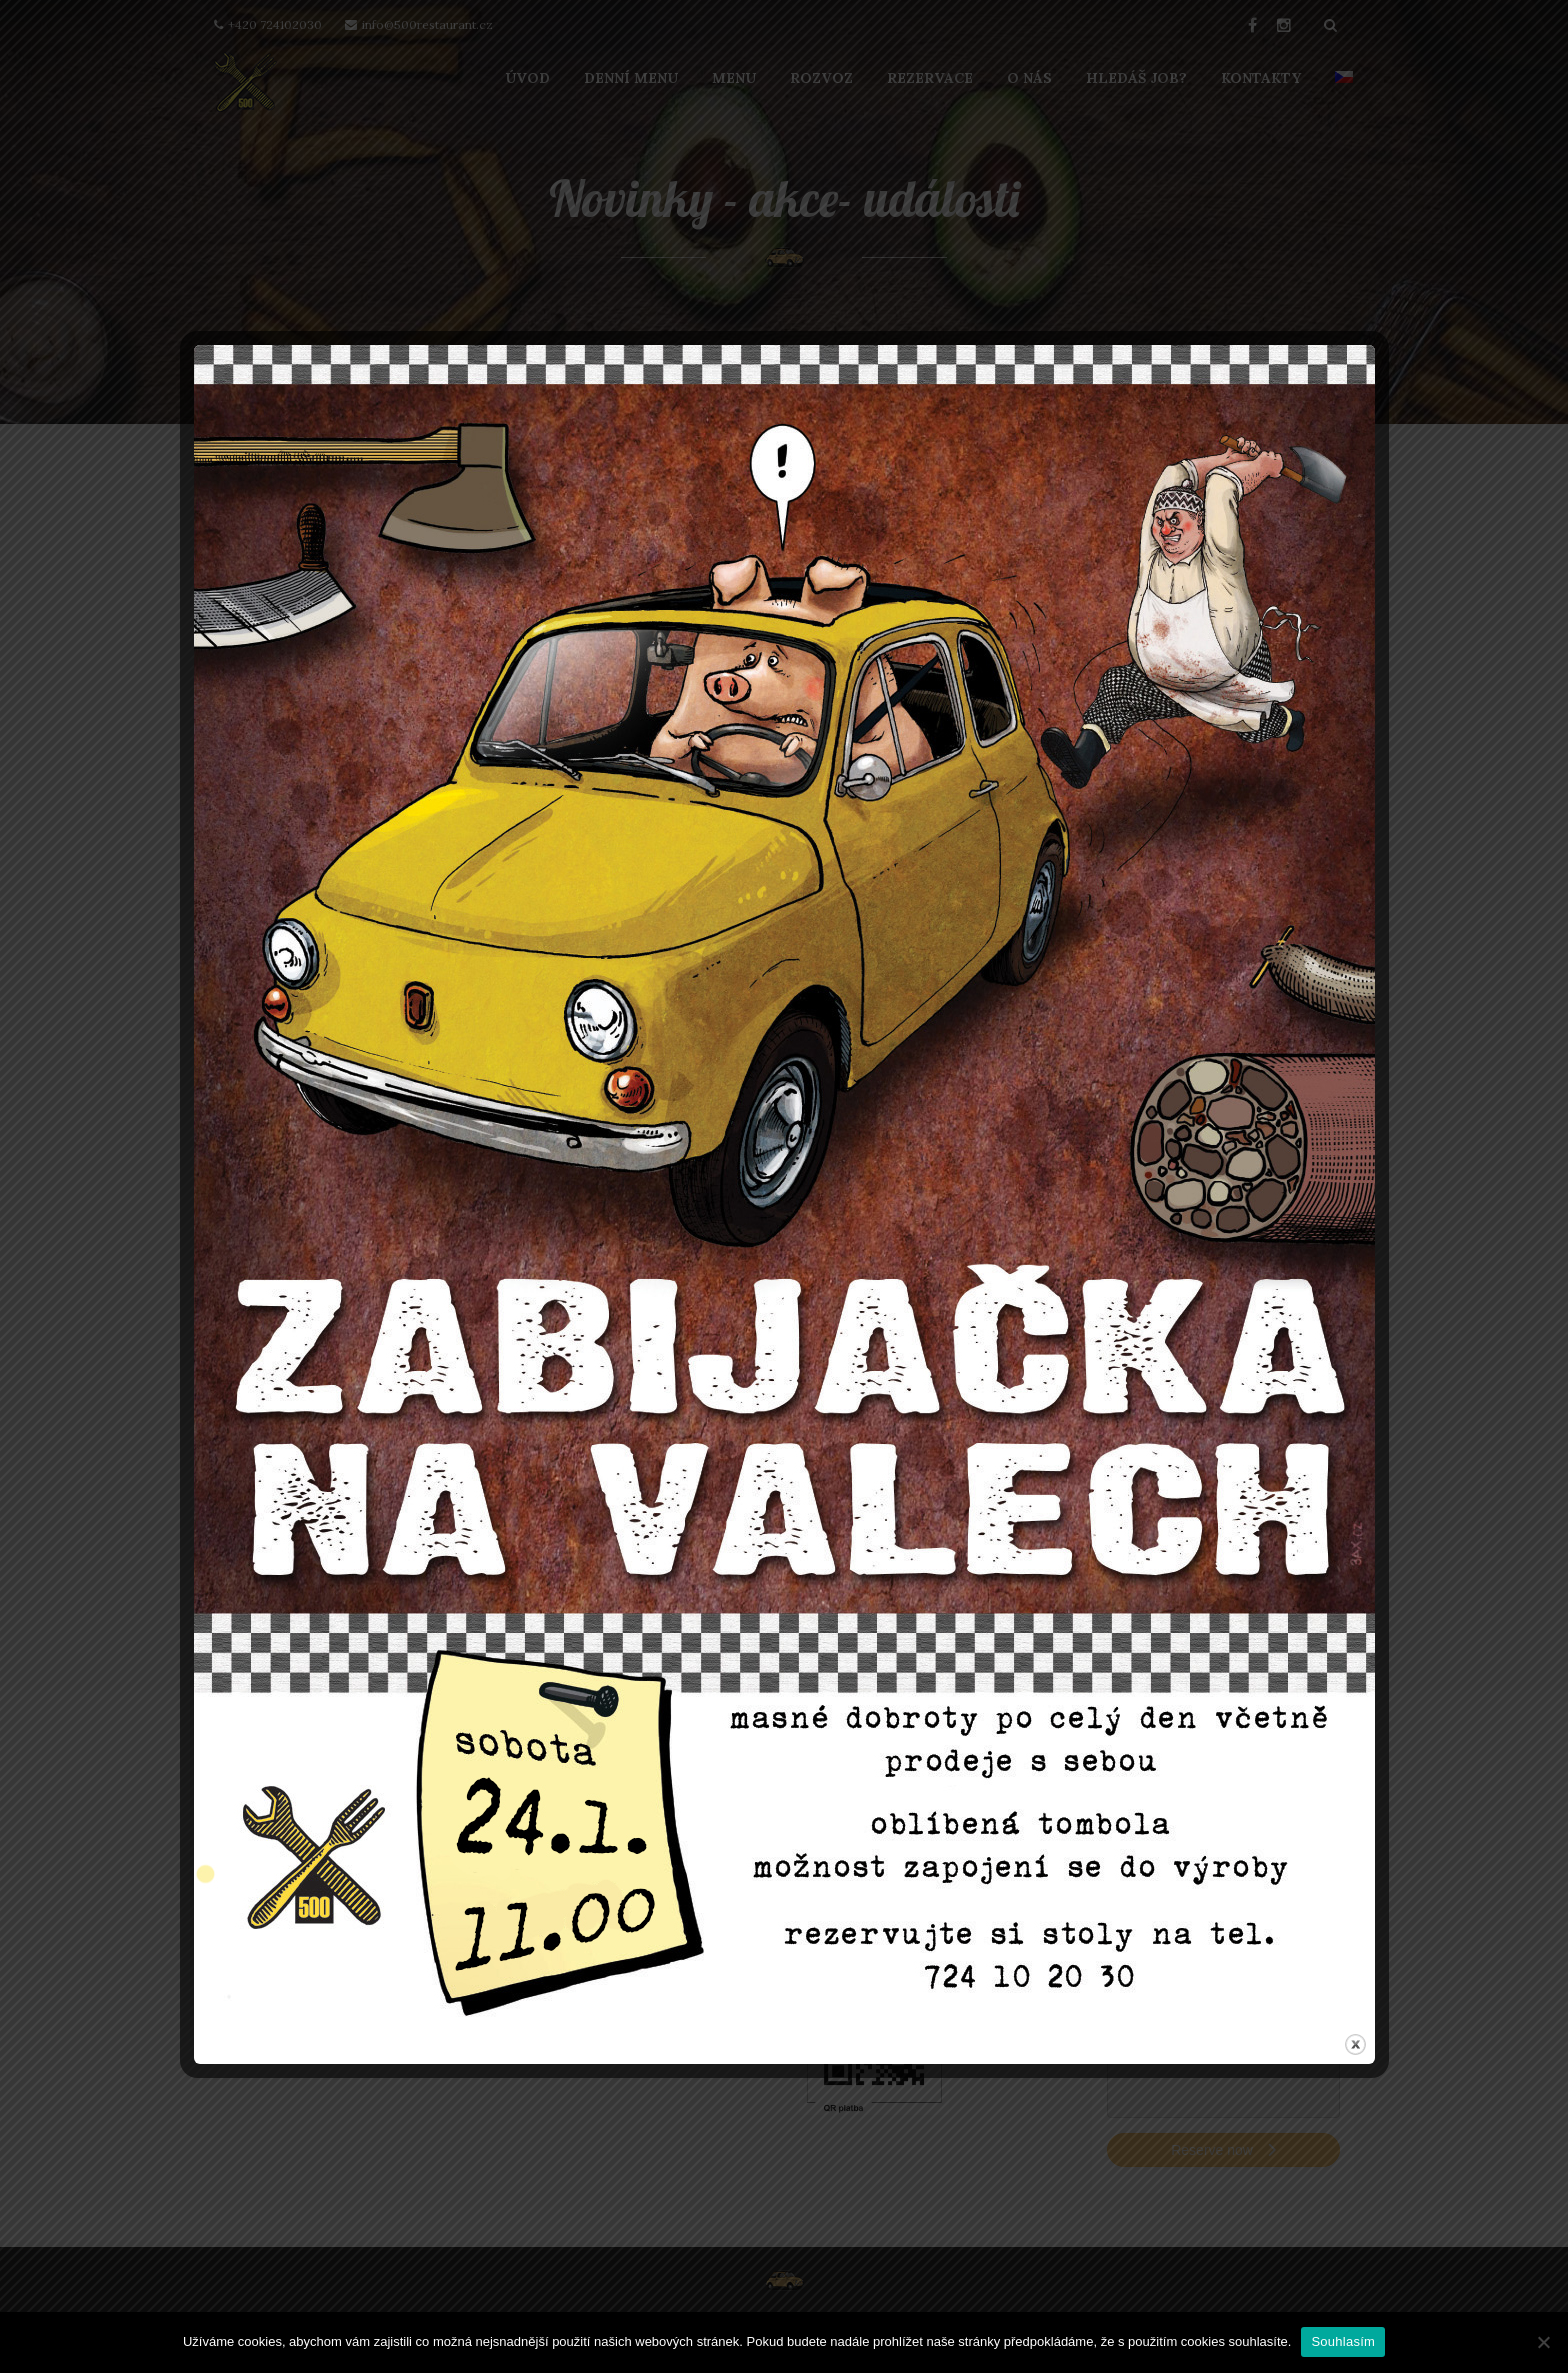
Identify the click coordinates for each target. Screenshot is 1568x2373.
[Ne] (1543, 2342)
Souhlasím (1343, 2341)
